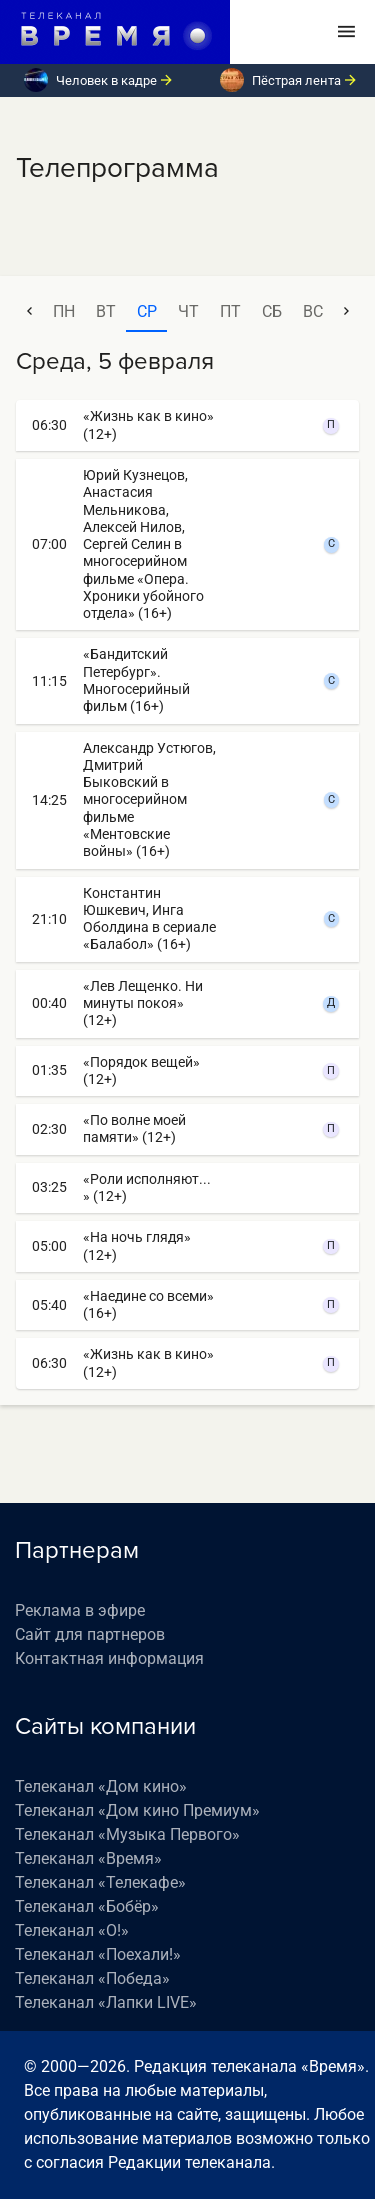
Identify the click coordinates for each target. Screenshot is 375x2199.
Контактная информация (109, 1658)
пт (230, 311)
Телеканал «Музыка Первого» (127, 1834)
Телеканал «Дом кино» (101, 1786)
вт (106, 311)
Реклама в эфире (80, 1610)
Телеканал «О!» (72, 1930)
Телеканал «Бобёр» (87, 1906)
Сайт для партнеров (90, 1634)
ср (147, 311)
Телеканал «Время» (88, 1858)
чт (188, 311)
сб (272, 311)
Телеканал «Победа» (92, 1978)
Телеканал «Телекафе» (100, 1882)
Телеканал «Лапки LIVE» (106, 2002)
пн (64, 311)
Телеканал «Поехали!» (98, 1954)
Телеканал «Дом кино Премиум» (137, 1810)
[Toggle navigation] (346, 32)
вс (313, 311)
